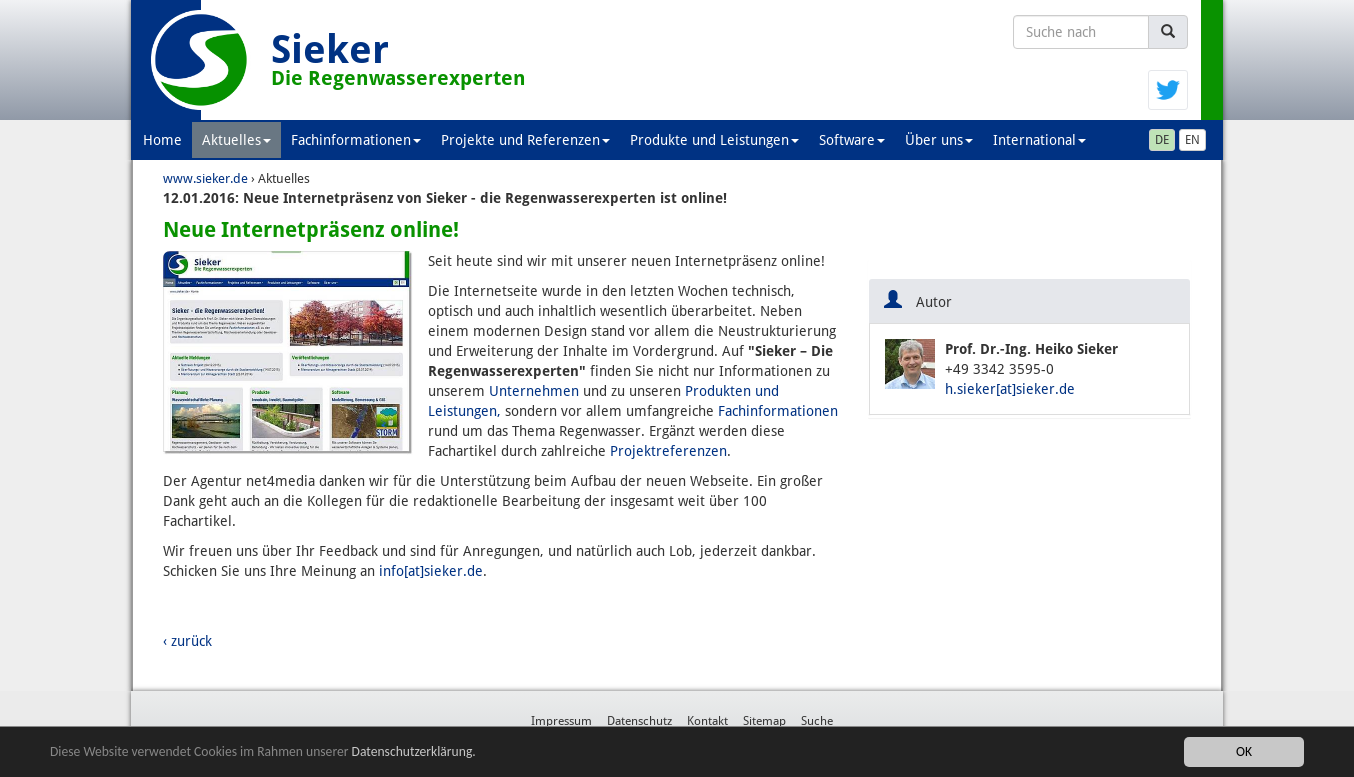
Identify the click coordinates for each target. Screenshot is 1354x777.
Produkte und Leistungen (714, 140)
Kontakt (707, 721)
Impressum (561, 721)
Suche (817, 721)
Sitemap (764, 721)
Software (852, 140)
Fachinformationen (356, 140)
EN (1192, 140)
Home (162, 140)
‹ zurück (187, 641)
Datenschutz (639, 721)
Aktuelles (236, 140)
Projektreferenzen (668, 451)
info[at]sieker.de (431, 571)
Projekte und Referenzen (525, 140)
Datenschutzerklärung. (414, 752)
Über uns (939, 140)
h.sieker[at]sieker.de (1010, 389)
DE (1162, 140)
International (1039, 140)
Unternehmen (534, 391)
